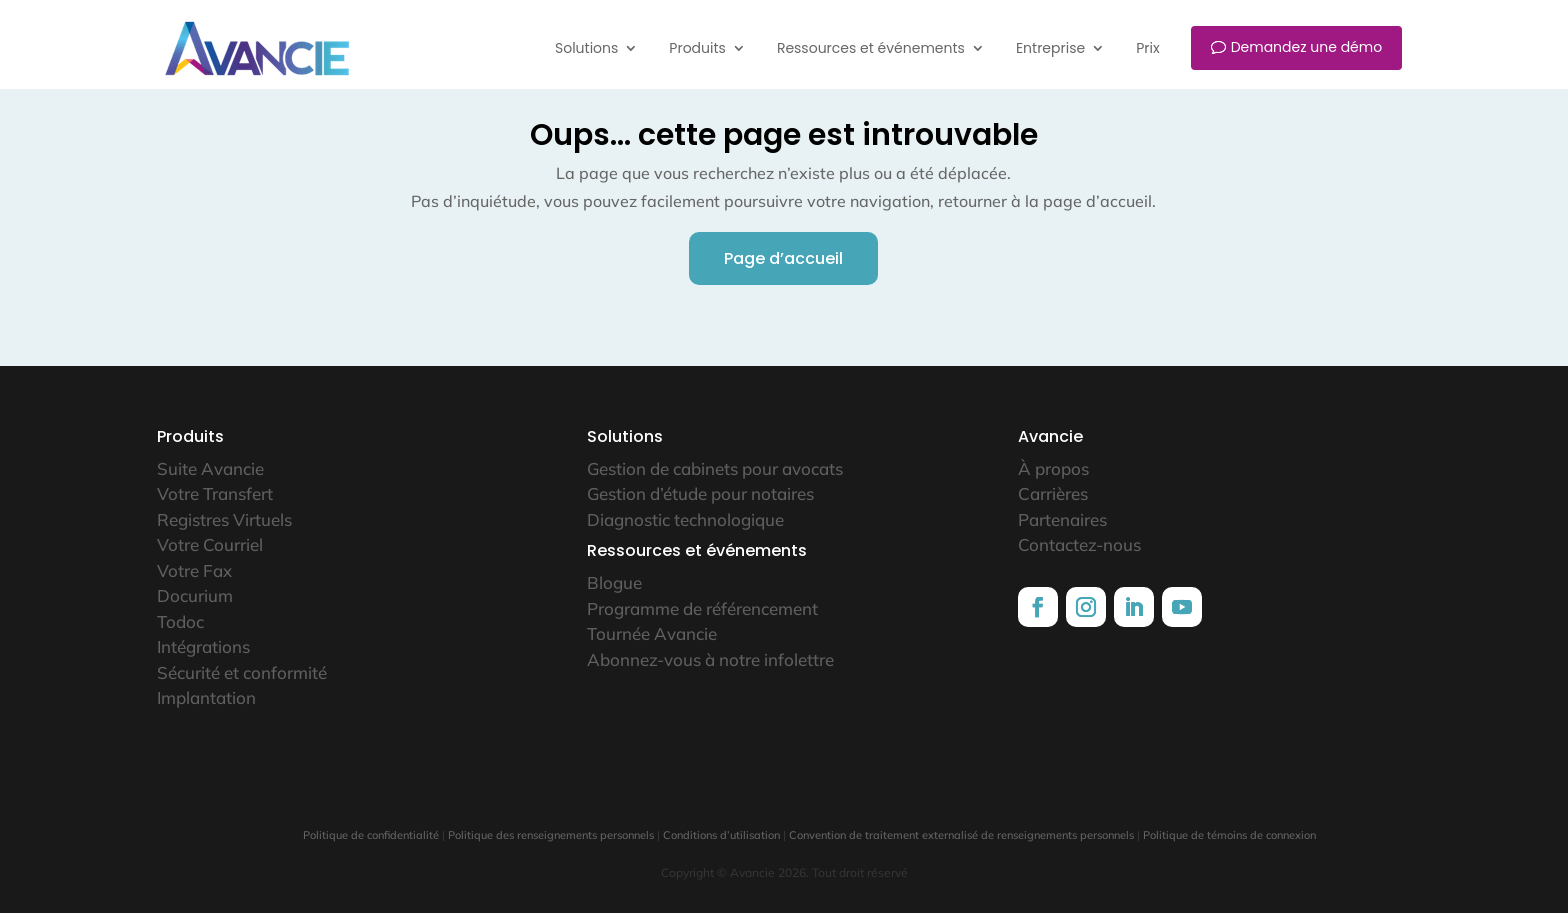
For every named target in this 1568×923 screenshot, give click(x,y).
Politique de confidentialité (371, 845)
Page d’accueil (783, 268)
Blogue (614, 592)
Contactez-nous (1079, 554)
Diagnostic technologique (685, 529)
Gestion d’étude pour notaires (700, 503)
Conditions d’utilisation (721, 845)
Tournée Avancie (652, 643)
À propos (1053, 478)
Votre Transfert (215, 503)
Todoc (180, 631)
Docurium (195, 605)
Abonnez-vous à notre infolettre (710, 669)
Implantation (206, 707)
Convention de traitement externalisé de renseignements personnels (961, 845)
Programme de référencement (702, 618)
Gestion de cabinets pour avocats (715, 478)
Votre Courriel (210, 554)
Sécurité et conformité (242, 682)
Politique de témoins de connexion (1229, 845)
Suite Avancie (210, 478)
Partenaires (1062, 529)
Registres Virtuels (224, 529)
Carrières (1053, 503)
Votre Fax (194, 580)
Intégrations (203, 656)
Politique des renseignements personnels (551, 845)
